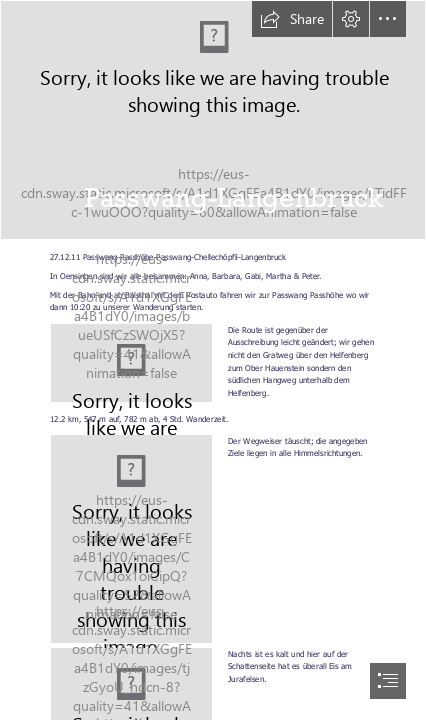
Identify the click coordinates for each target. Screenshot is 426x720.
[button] (292, 19)
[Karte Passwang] (131, 363)
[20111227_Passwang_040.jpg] (213, 120)
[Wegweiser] (131, 539)
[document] (213, 360)
